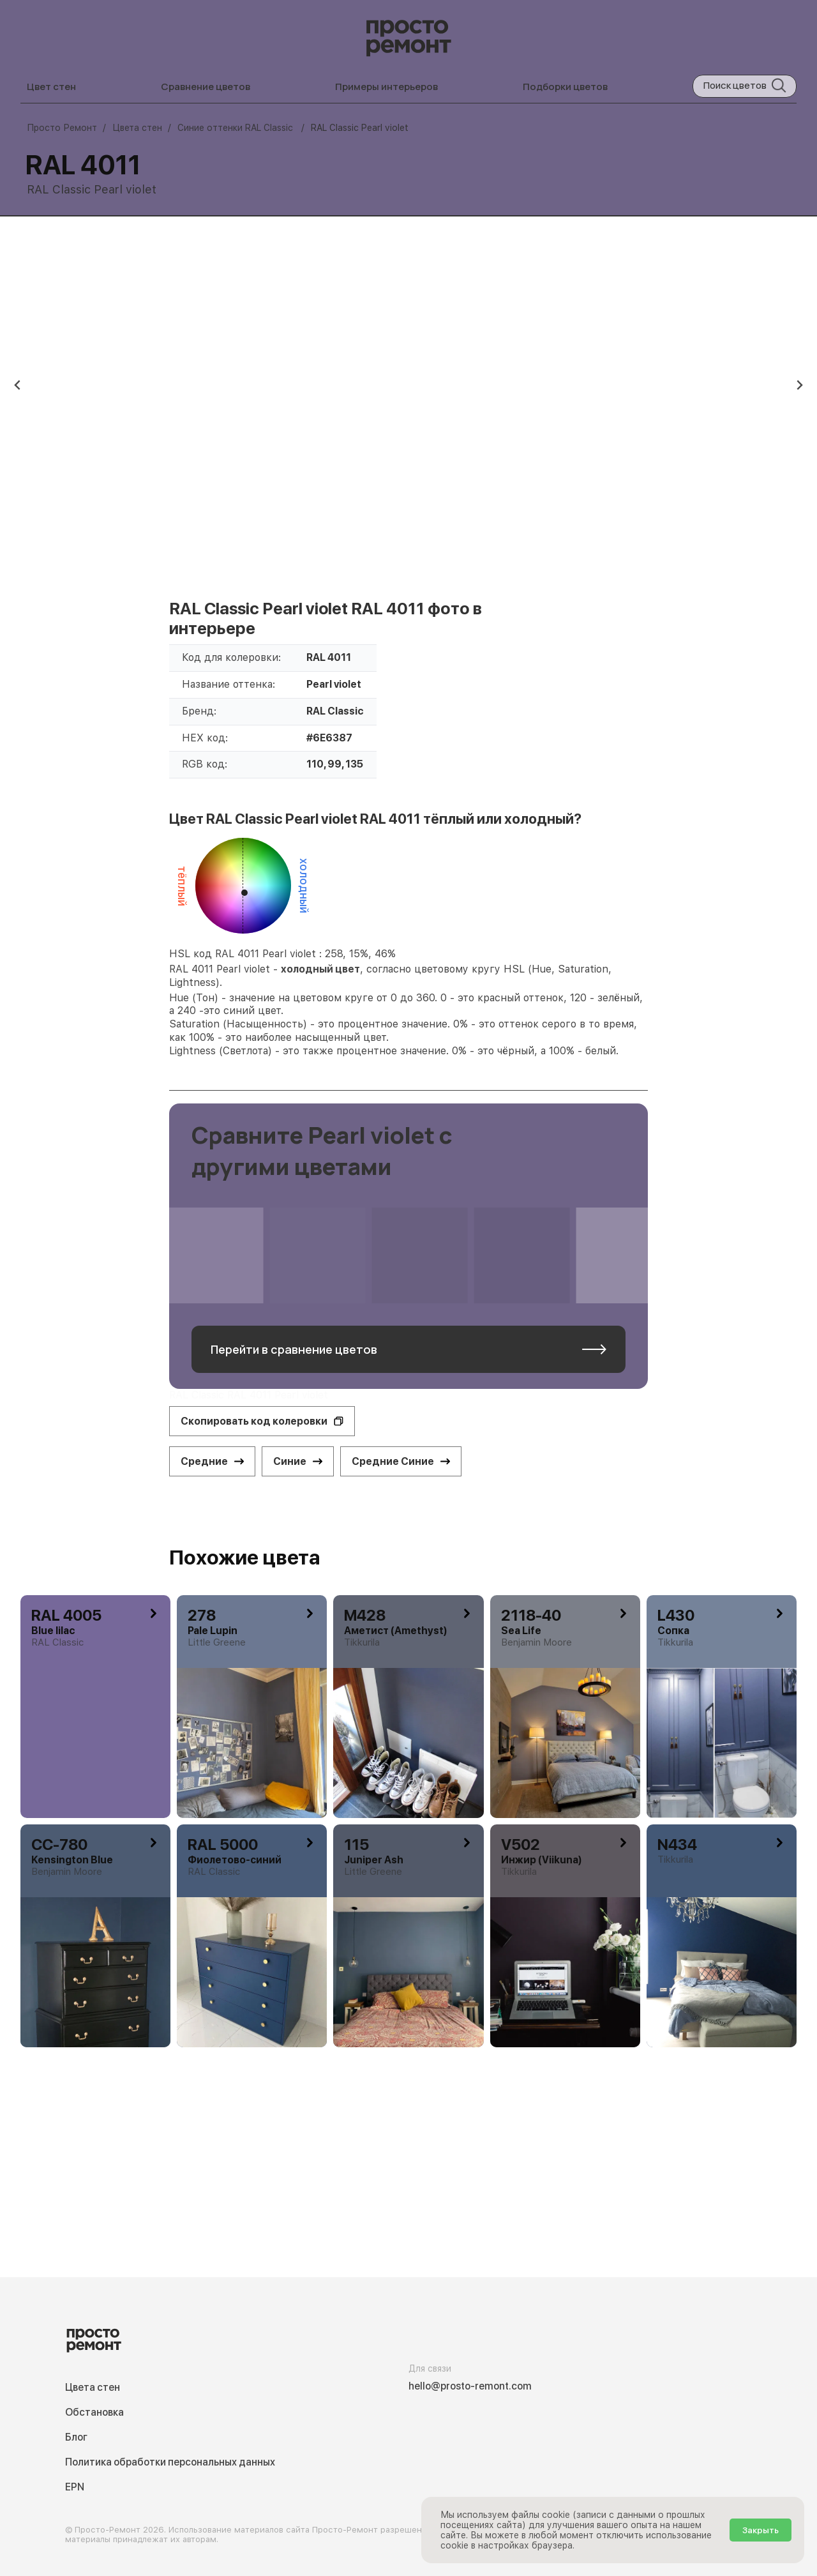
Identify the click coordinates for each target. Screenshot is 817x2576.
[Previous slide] (17, 385)
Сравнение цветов (205, 86)
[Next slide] (799, 385)
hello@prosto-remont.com (470, 2386)
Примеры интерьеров (386, 86)
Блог (76, 2437)
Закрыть (760, 2530)
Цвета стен (92, 2387)
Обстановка (94, 2412)
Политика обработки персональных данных (170, 2462)
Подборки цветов (565, 86)
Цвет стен (51, 86)
